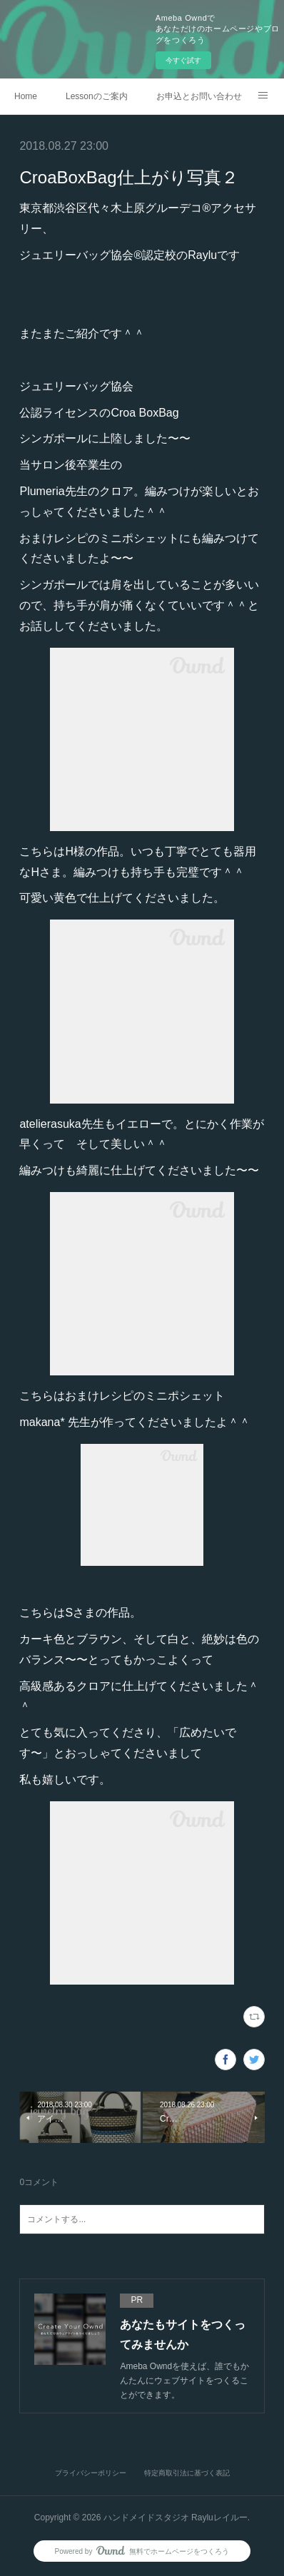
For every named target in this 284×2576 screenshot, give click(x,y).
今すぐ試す (183, 60)
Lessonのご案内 (97, 96)
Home (25, 96)
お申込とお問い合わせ (199, 96)
